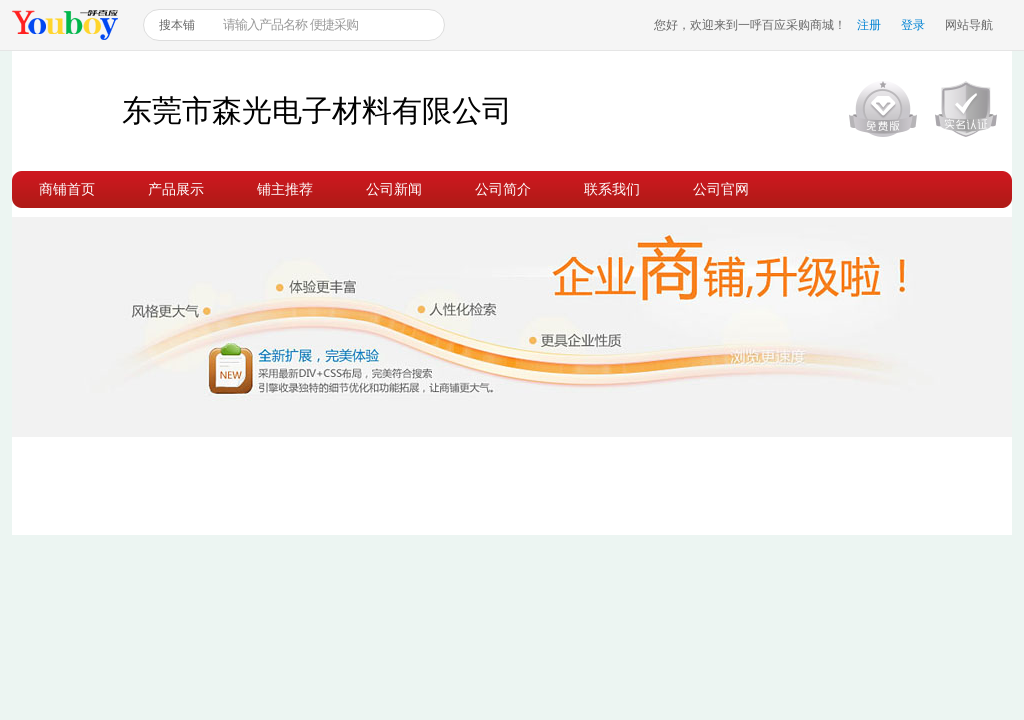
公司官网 (721, 189)
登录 (913, 25)
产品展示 (176, 189)
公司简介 (503, 189)
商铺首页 (67, 189)
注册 (869, 25)
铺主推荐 (285, 189)
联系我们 (612, 189)
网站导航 (969, 25)
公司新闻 (394, 189)
